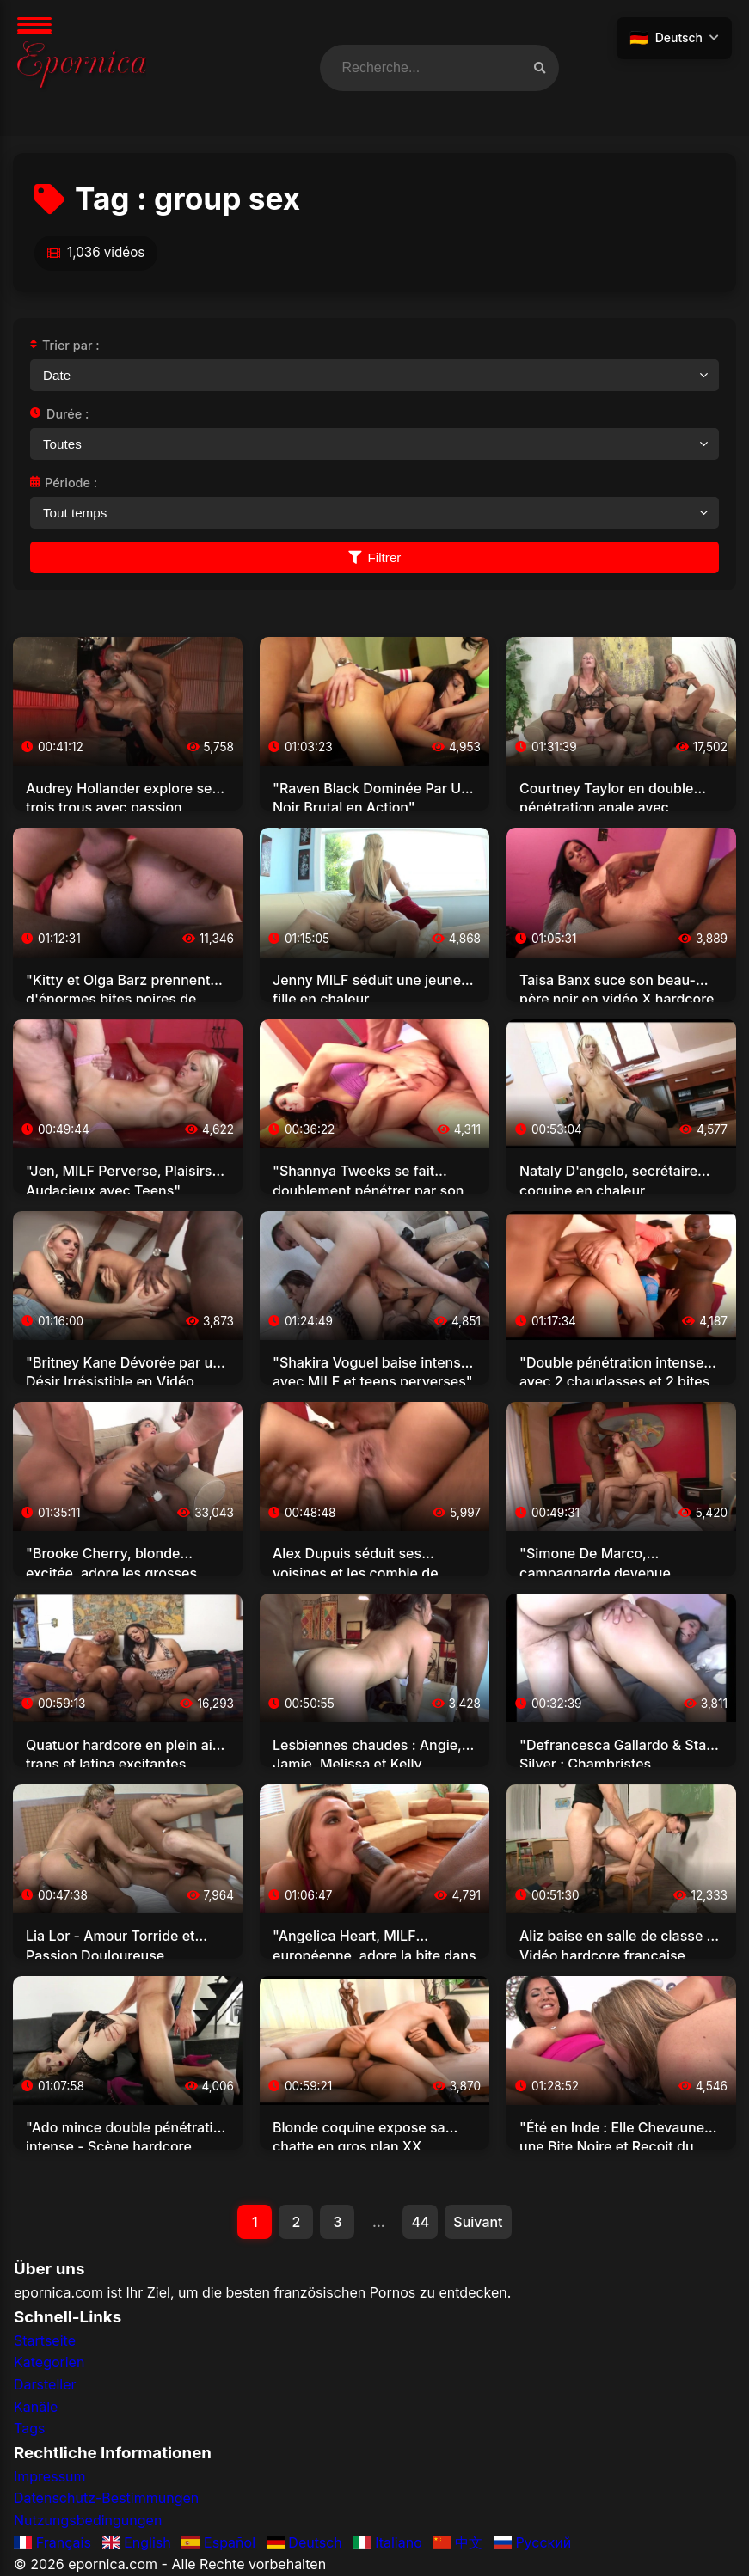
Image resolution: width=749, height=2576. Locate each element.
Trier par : (65, 345)
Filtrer (375, 557)
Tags (29, 2428)
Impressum (50, 2476)
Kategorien (49, 2362)
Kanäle (36, 2406)
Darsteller (45, 2384)
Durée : (59, 414)
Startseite (45, 2340)
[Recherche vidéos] (539, 68)
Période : (63, 482)
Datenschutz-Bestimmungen (106, 2497)
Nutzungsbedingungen (88, 2520)
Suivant (477, 2221)
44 (420, 2221)
